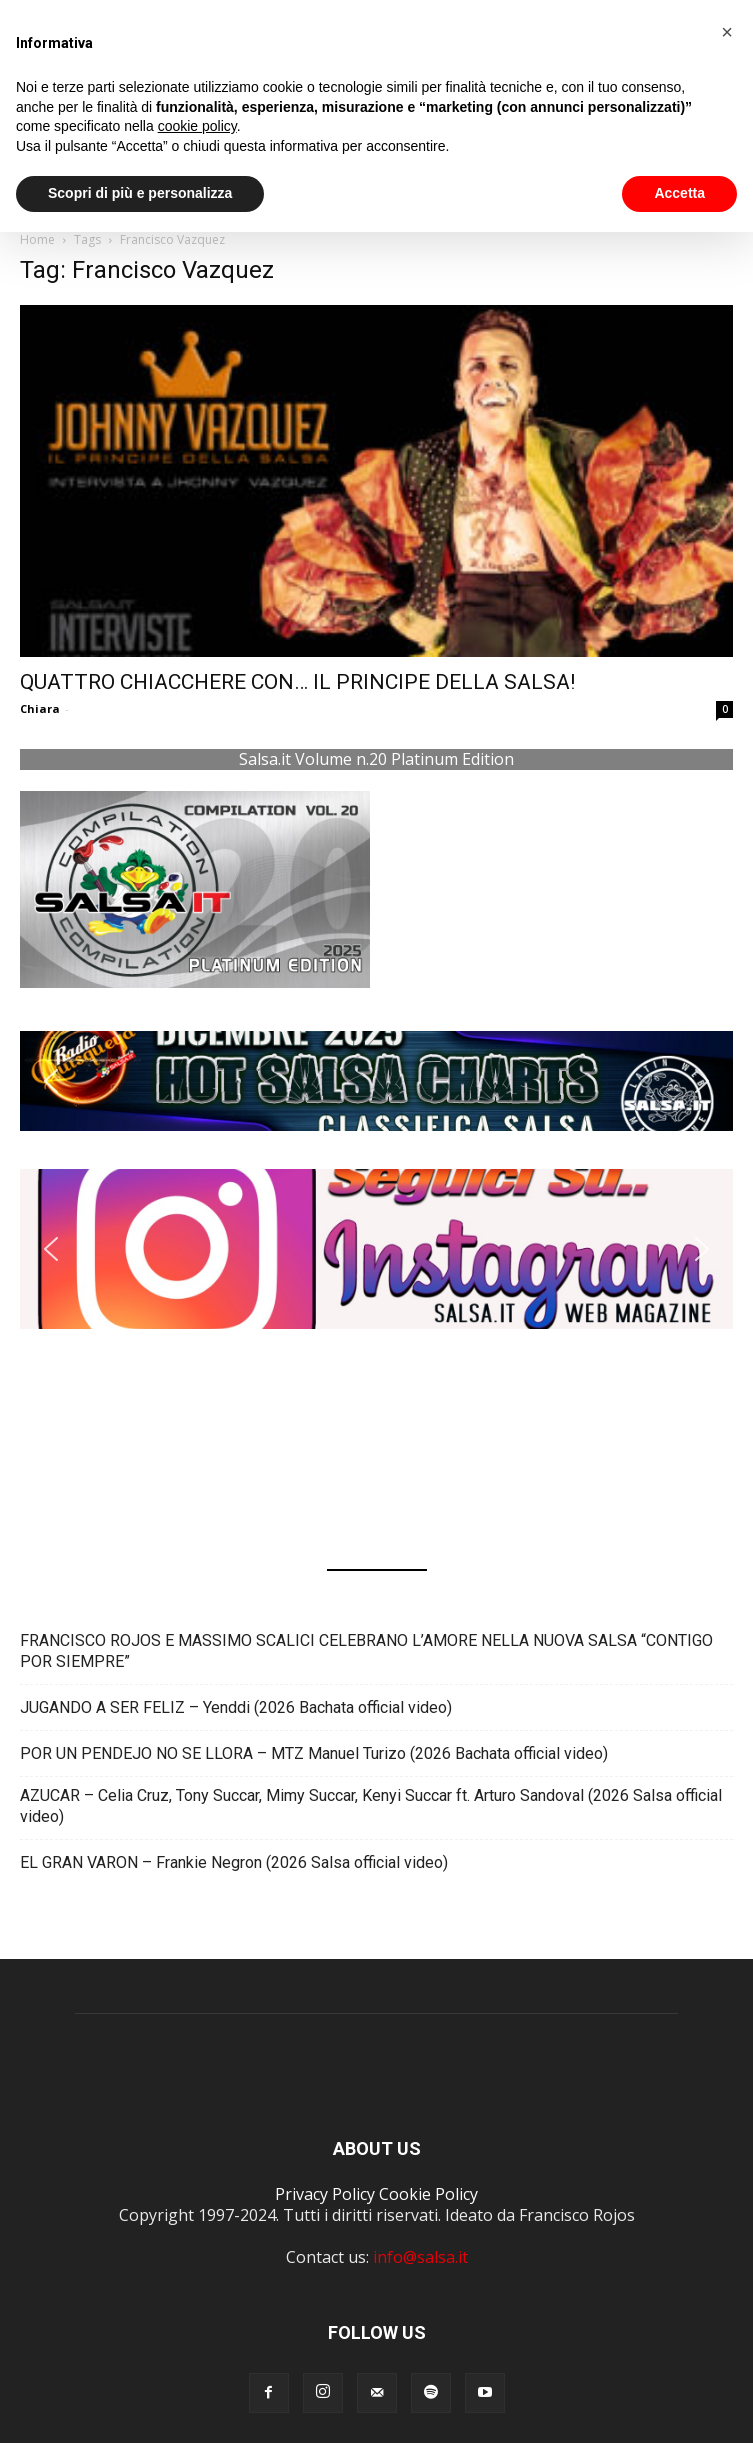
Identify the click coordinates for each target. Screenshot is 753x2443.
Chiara (40, 708)
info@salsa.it (420, 2257)
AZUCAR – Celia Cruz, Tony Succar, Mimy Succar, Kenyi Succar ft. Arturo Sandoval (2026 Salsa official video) (371, 1806)
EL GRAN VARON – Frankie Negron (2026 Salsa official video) (234, 1862)
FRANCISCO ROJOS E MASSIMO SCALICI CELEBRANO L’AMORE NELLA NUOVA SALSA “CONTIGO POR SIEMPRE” (366, 1651)
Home (37, 239)
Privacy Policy (325, 2194)
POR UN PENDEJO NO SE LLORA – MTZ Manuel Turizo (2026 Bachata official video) (314, 1753)
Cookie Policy (428, 2194)
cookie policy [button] (197, 126)
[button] (376, 1081)
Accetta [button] (679, 193)
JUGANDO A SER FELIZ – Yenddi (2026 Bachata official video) (236, 1707)
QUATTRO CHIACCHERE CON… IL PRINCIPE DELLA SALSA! (297, 682)
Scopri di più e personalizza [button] (140, 193)
